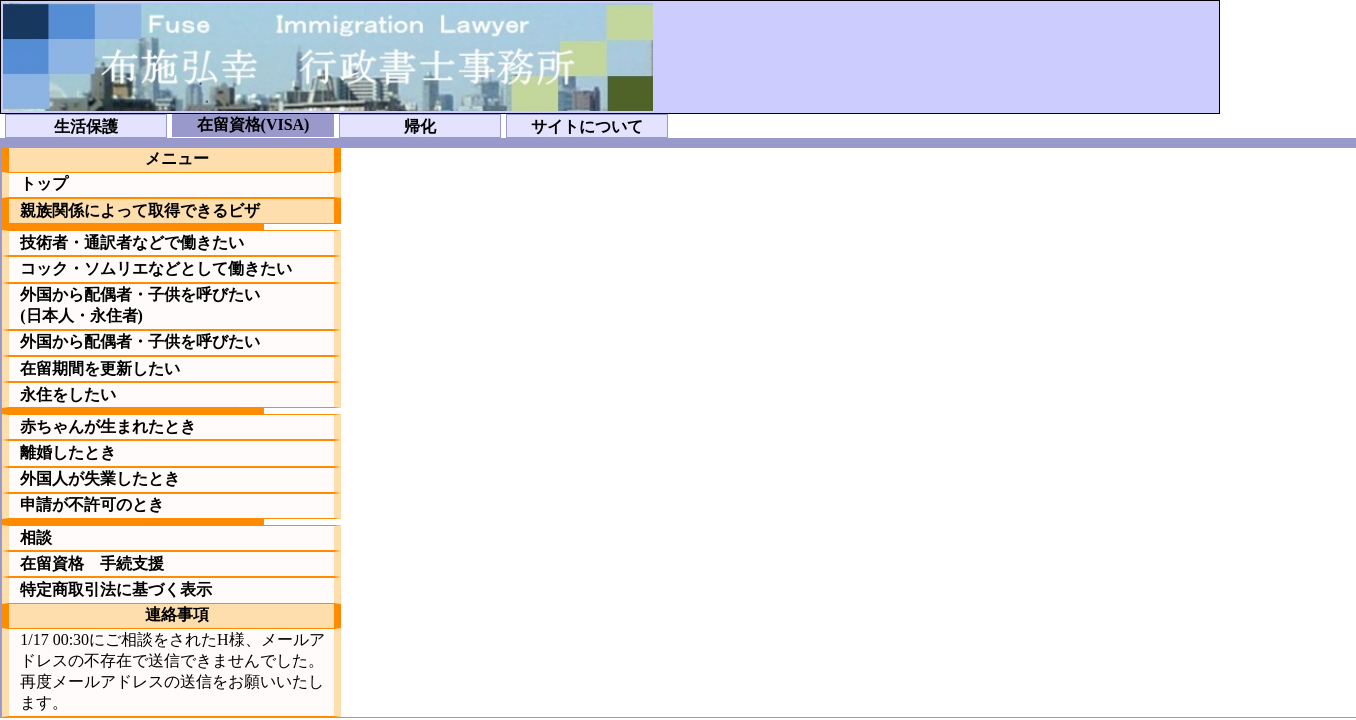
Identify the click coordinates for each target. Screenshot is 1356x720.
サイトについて (587, 126)
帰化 (420, 126)
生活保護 (86, 126)
